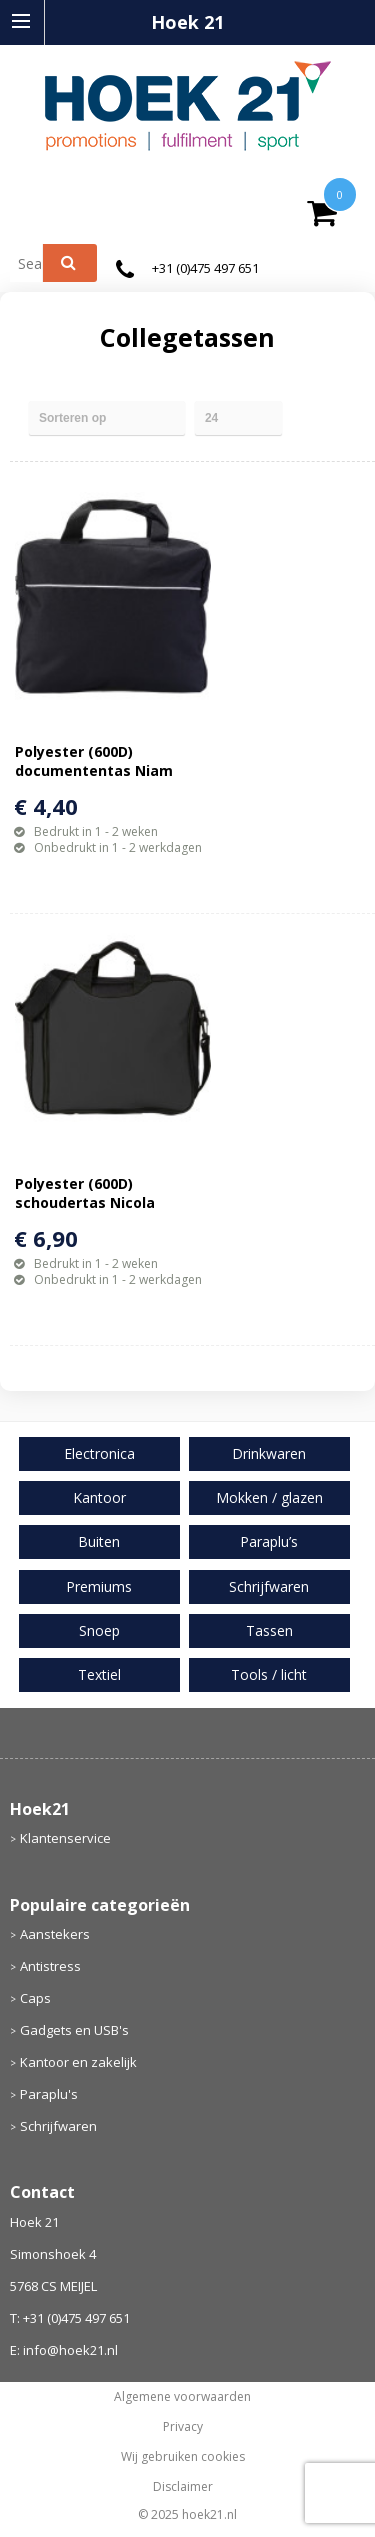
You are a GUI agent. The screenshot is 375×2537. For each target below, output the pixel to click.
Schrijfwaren (58, 2126)
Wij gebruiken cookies (183, 2457)
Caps (35, 1998)
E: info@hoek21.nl (64, 2350)
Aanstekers (55, 1934)
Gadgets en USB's (74, 2030)
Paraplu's (49, 2094)
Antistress (50, 1966)
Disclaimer (183, 2487)
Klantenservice (65, 1838)
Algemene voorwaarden (182, 2397)
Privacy (183, 2427)
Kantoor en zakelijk (78, 2062)
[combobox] (34, 263)
